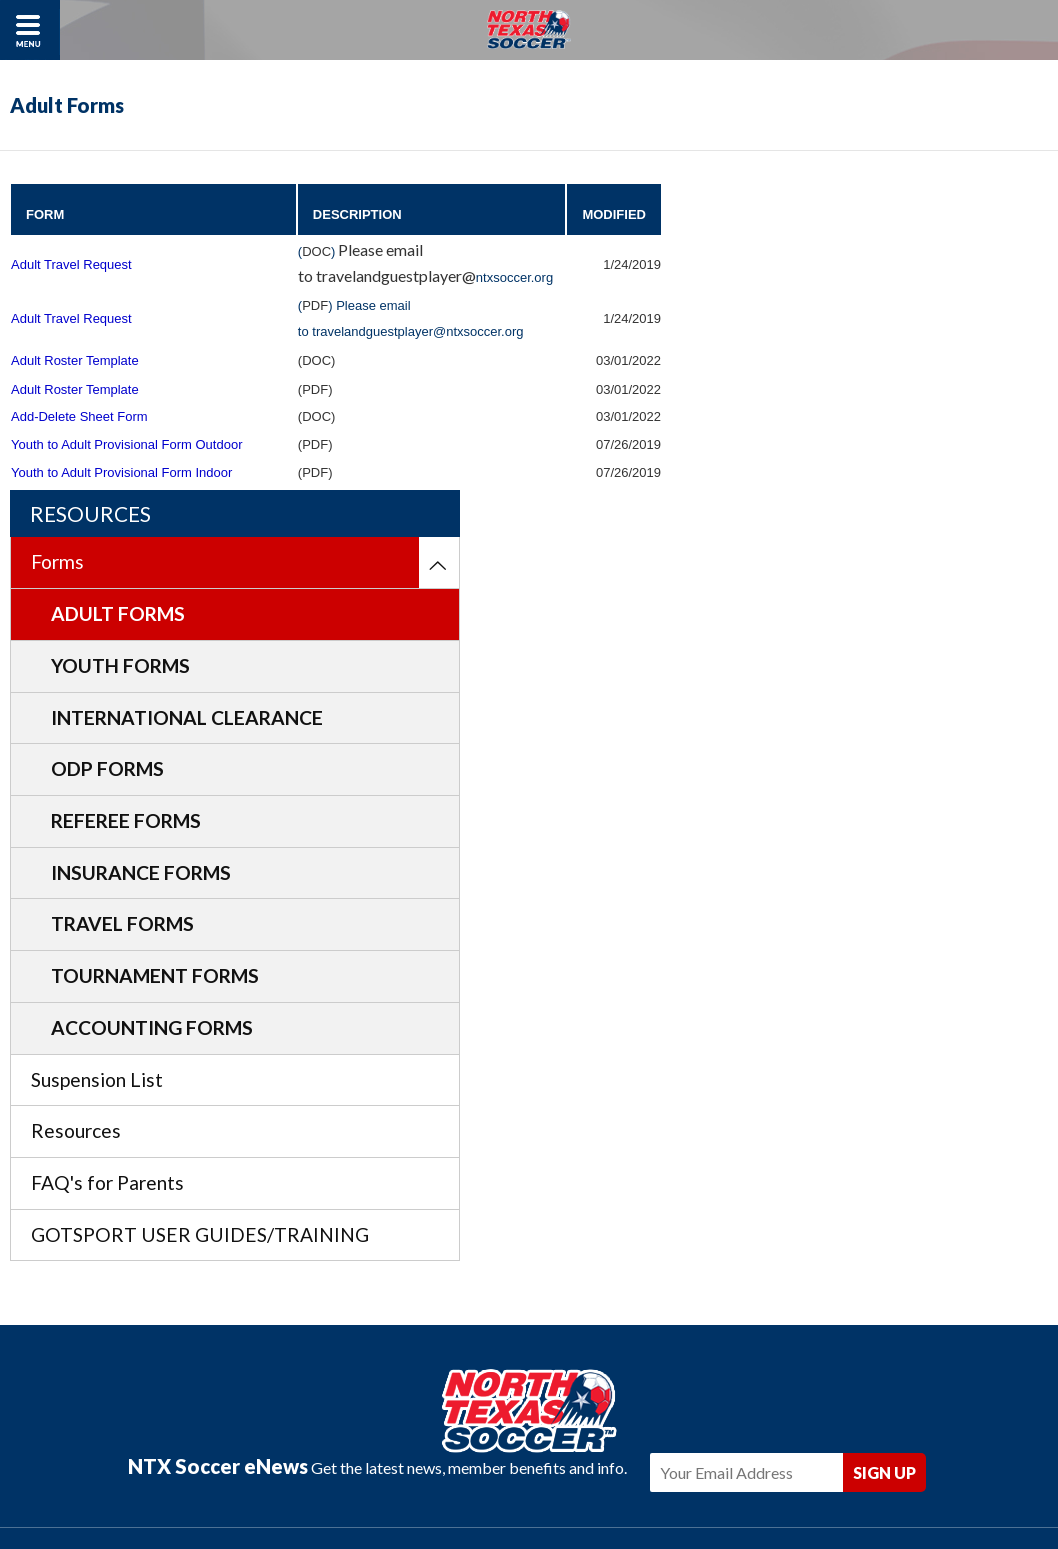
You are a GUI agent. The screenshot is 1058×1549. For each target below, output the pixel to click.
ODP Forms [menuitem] (812, 492)
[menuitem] (1027, 256)
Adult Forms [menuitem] (823, 306)
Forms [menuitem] (762, 254)
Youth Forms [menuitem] (825, 358)
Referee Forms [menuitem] (831, 544)
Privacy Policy (456, 1471)
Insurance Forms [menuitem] (846, 595)
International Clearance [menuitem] (834, 425)
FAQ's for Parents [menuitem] (812, 906)
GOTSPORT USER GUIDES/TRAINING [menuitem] (823, 973)
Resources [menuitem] (781, 854)
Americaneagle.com (646, 1501)
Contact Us (546, 1471)
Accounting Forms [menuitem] (857, 750)
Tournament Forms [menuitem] (860, 699)
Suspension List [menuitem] (802, 802)
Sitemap (618, 1471)
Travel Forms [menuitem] (827, 647)
